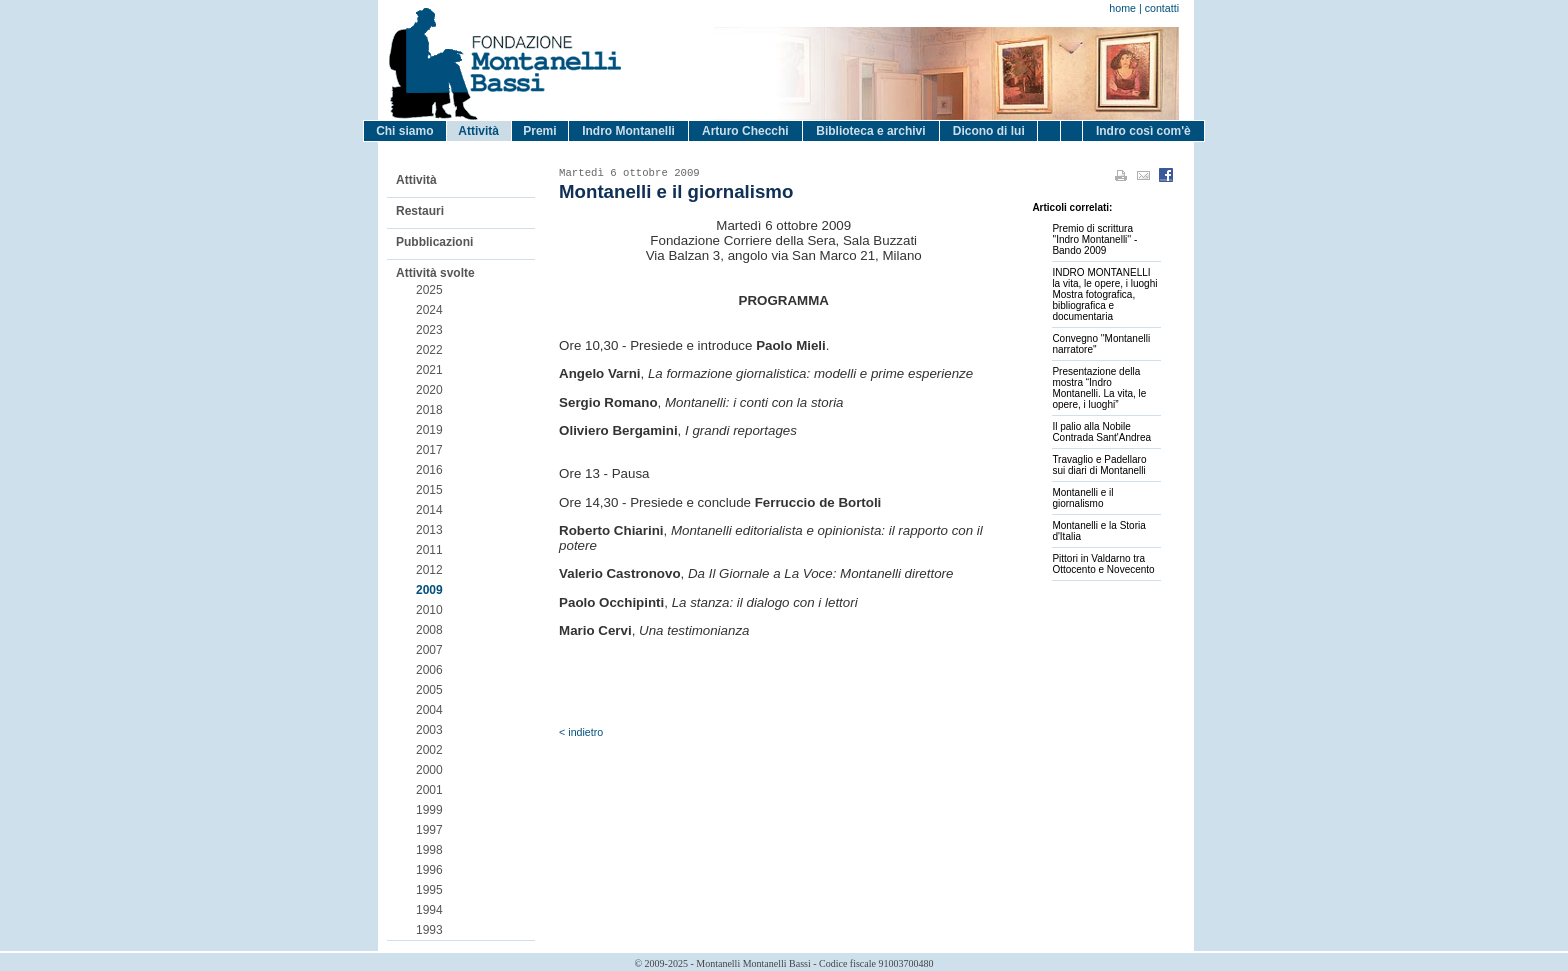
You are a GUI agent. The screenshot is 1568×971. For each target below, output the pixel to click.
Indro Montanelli (628, 131)
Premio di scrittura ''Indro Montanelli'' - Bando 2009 (1094, 239)
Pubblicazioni (434, 242)
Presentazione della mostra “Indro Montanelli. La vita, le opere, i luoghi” (1099, 388)
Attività (478, 131)
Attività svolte (435, 273)
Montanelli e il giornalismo (1082, 498)
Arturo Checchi (745, 131)
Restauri (420, 211)
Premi (539, 131)
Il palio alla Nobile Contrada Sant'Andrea (1101, 432)
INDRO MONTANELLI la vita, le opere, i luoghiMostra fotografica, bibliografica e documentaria (1104, 294)
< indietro (581, 732)
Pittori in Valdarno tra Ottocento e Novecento (1103, 564)
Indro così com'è (1143, 131)
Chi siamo (404, 131)
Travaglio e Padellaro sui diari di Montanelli (1099, 465)
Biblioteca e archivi (870, 131)
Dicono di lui (989, 131)
